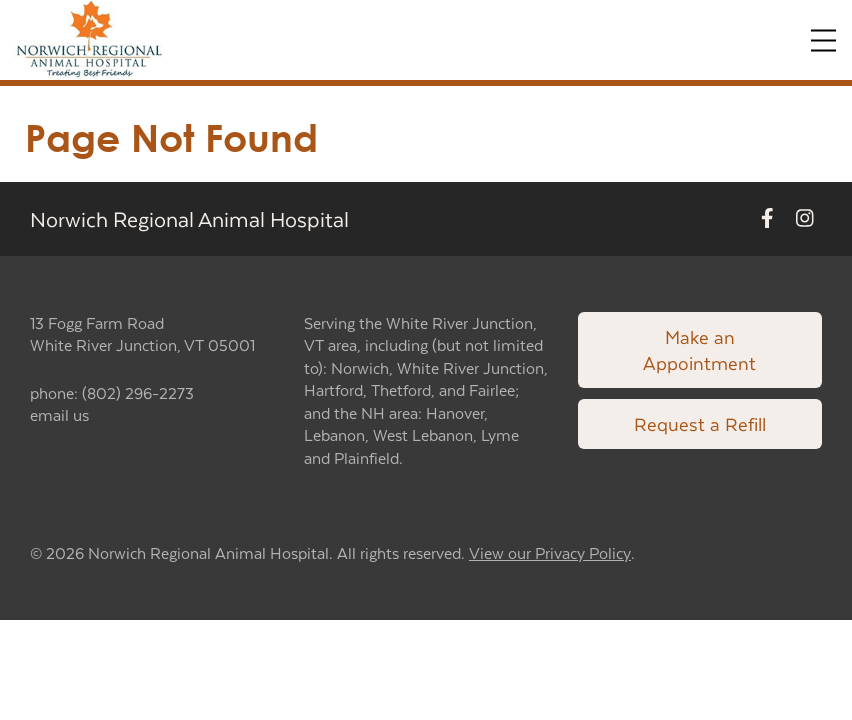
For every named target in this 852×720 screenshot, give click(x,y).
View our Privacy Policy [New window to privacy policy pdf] (550, 553)
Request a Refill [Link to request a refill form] (700, 423)
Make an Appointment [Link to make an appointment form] (699, 349)
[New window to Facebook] (767, 218)
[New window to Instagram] (805, 218)
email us (59, 414)
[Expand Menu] (823, 40)
